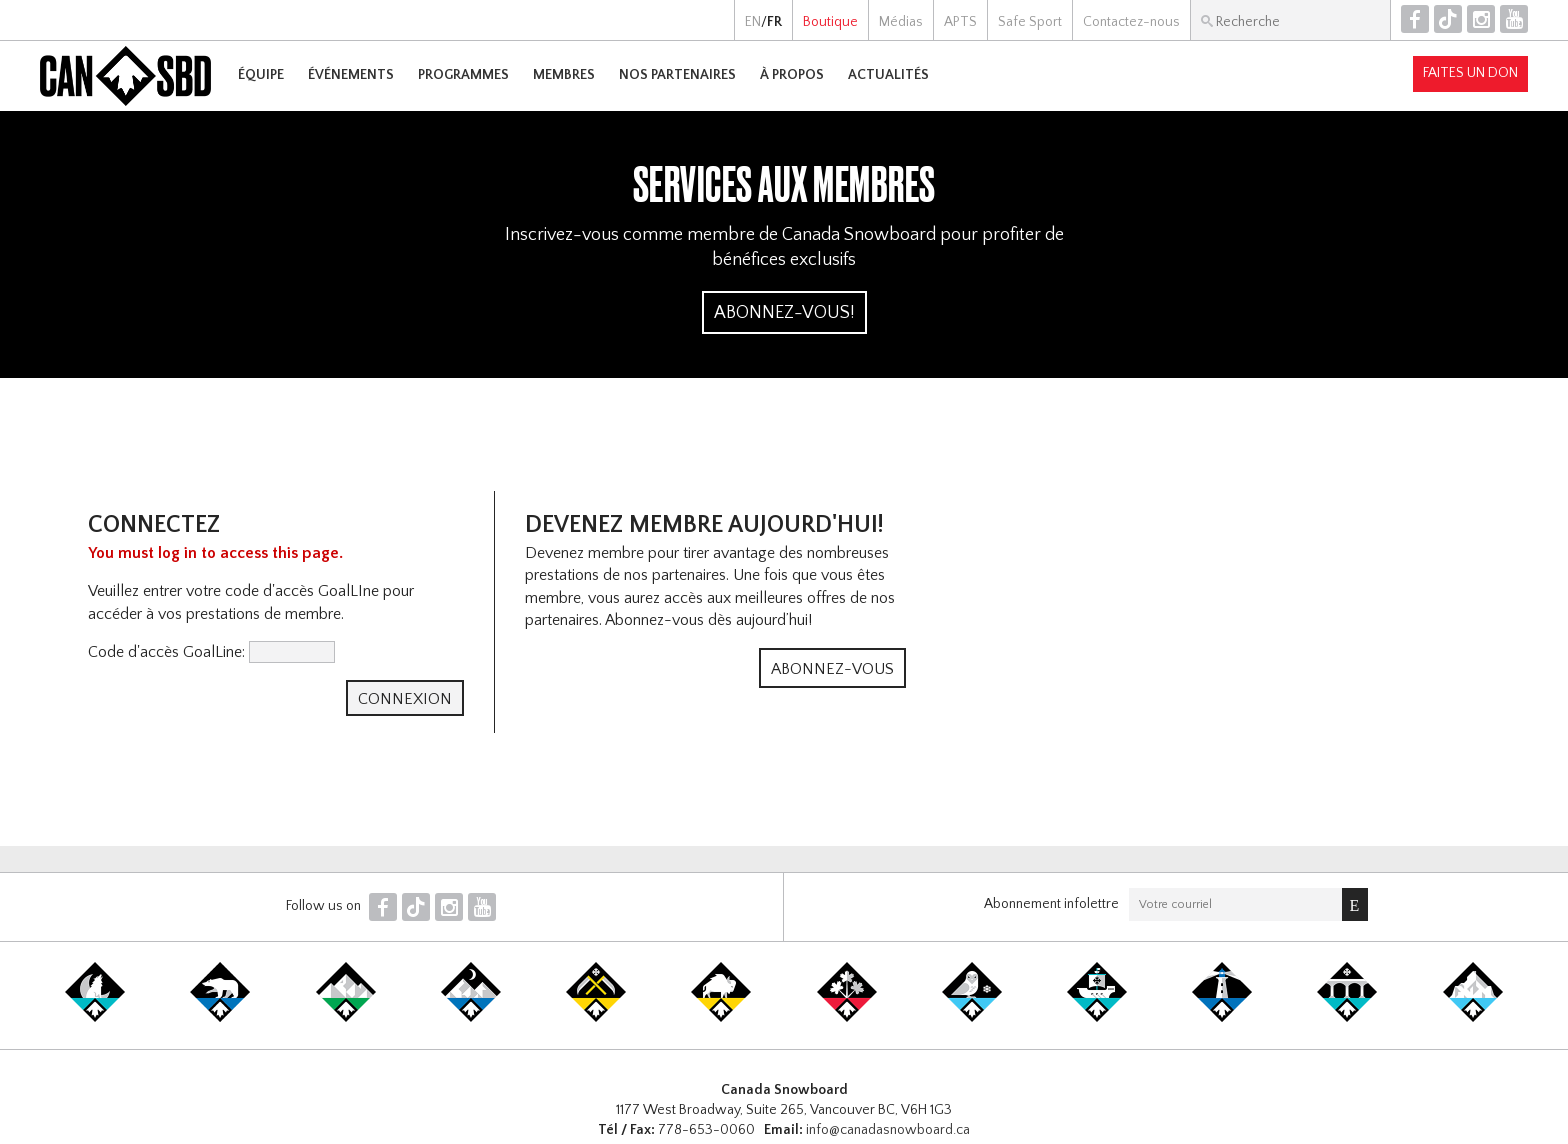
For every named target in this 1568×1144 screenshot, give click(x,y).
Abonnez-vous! (784, 313)
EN (753, 22)
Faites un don (1470, 73)
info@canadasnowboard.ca (888, 1130)
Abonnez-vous (832, 669)
